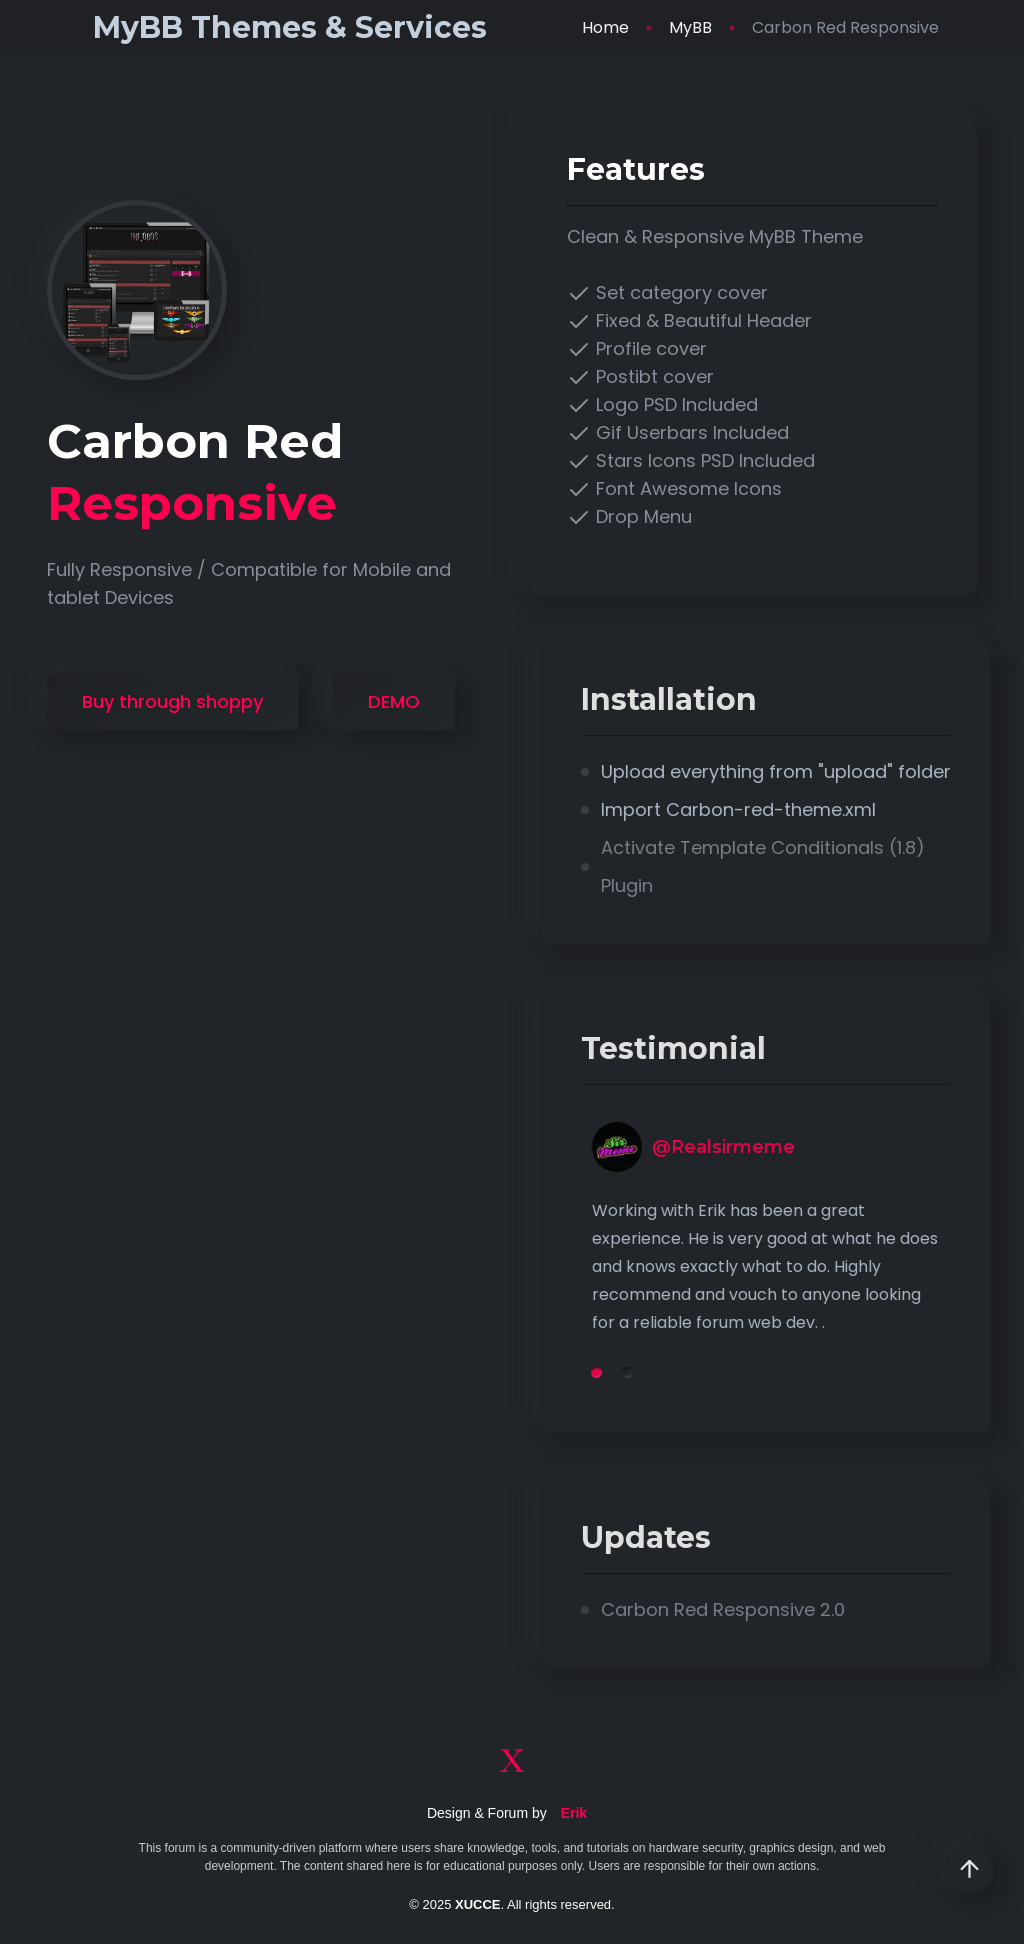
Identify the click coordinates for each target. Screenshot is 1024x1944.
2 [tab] (708, 1372)
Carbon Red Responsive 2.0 (804, 1609)
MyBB (690, 27)
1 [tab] (677, 1372)
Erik (574, 1813)
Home (605, 27)
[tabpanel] (847, 1253)
